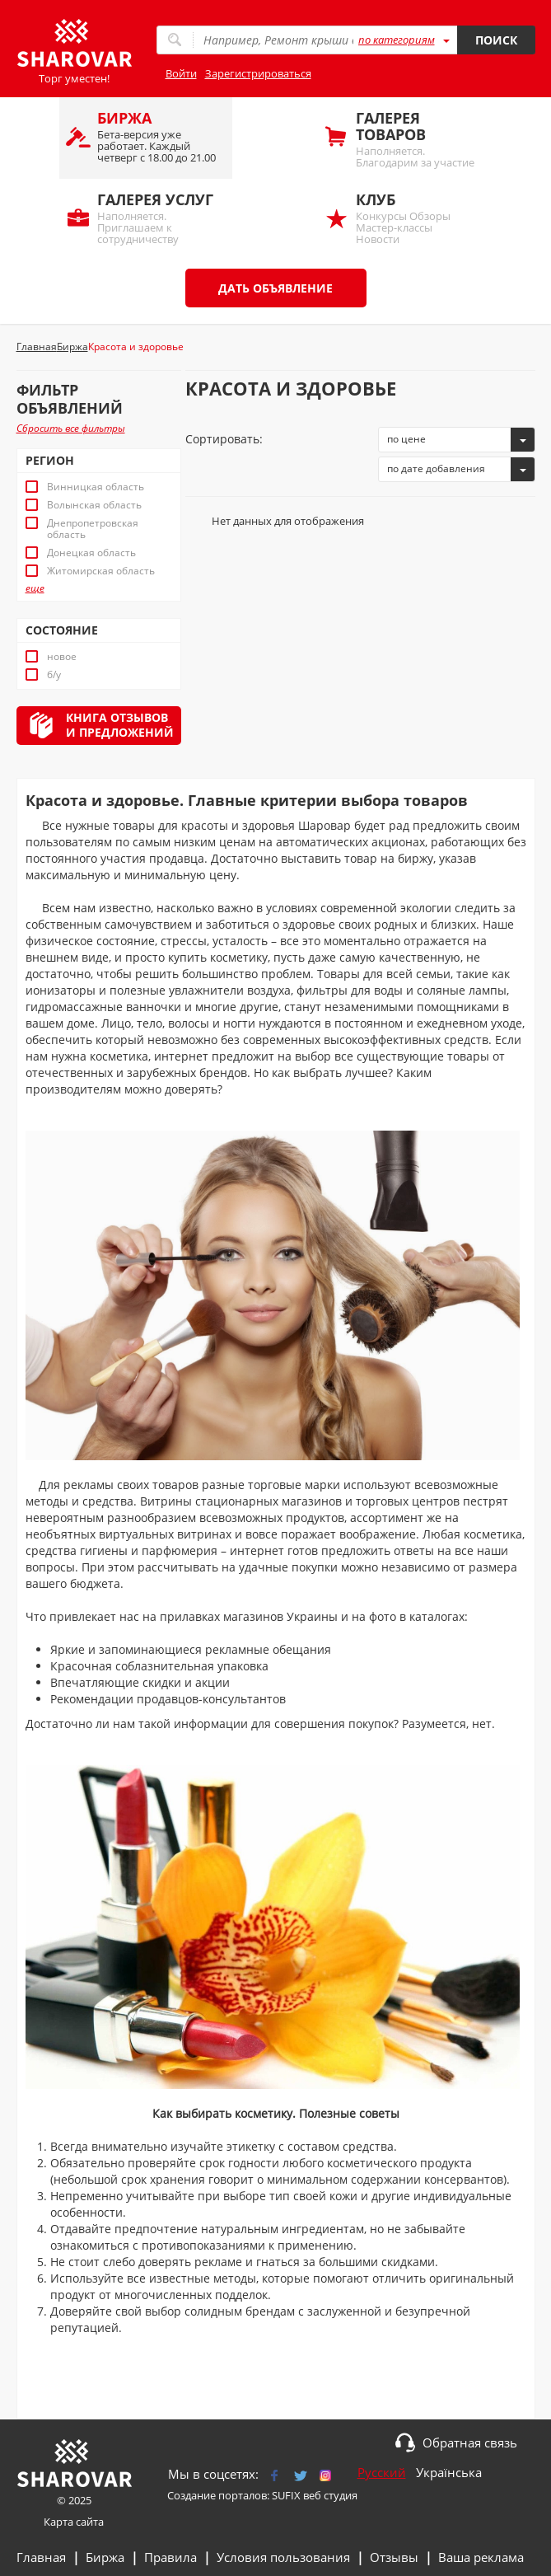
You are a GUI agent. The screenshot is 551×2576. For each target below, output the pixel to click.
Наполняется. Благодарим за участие (415, 139)
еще (35, 588)
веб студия (330, 2495)
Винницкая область (95, 487)
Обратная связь (470, 2442)
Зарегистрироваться (258, 73)
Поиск (496, 40)
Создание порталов (217, 2495)
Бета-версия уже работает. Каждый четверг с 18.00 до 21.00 (156, 136)
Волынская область (94, 505)
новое (62, 656)
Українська (449, 2472)
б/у (54, 674)
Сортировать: (224, 439)
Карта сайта (74, 2521)
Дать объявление (275, 288)
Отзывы (394, 2557)
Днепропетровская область (92, 529)
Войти (181, 73)
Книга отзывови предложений (120, 725)
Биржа (105, 2557)
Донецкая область (91, 553)
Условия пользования (283, 2557)
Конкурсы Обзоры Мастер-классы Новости (415, 218)
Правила (170, 2557)
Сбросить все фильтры (70, 428)
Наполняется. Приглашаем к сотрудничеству (156, 218)
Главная (41, 2557)
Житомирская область (101, 571)
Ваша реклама (481, 2557)
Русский (381, 2472)
